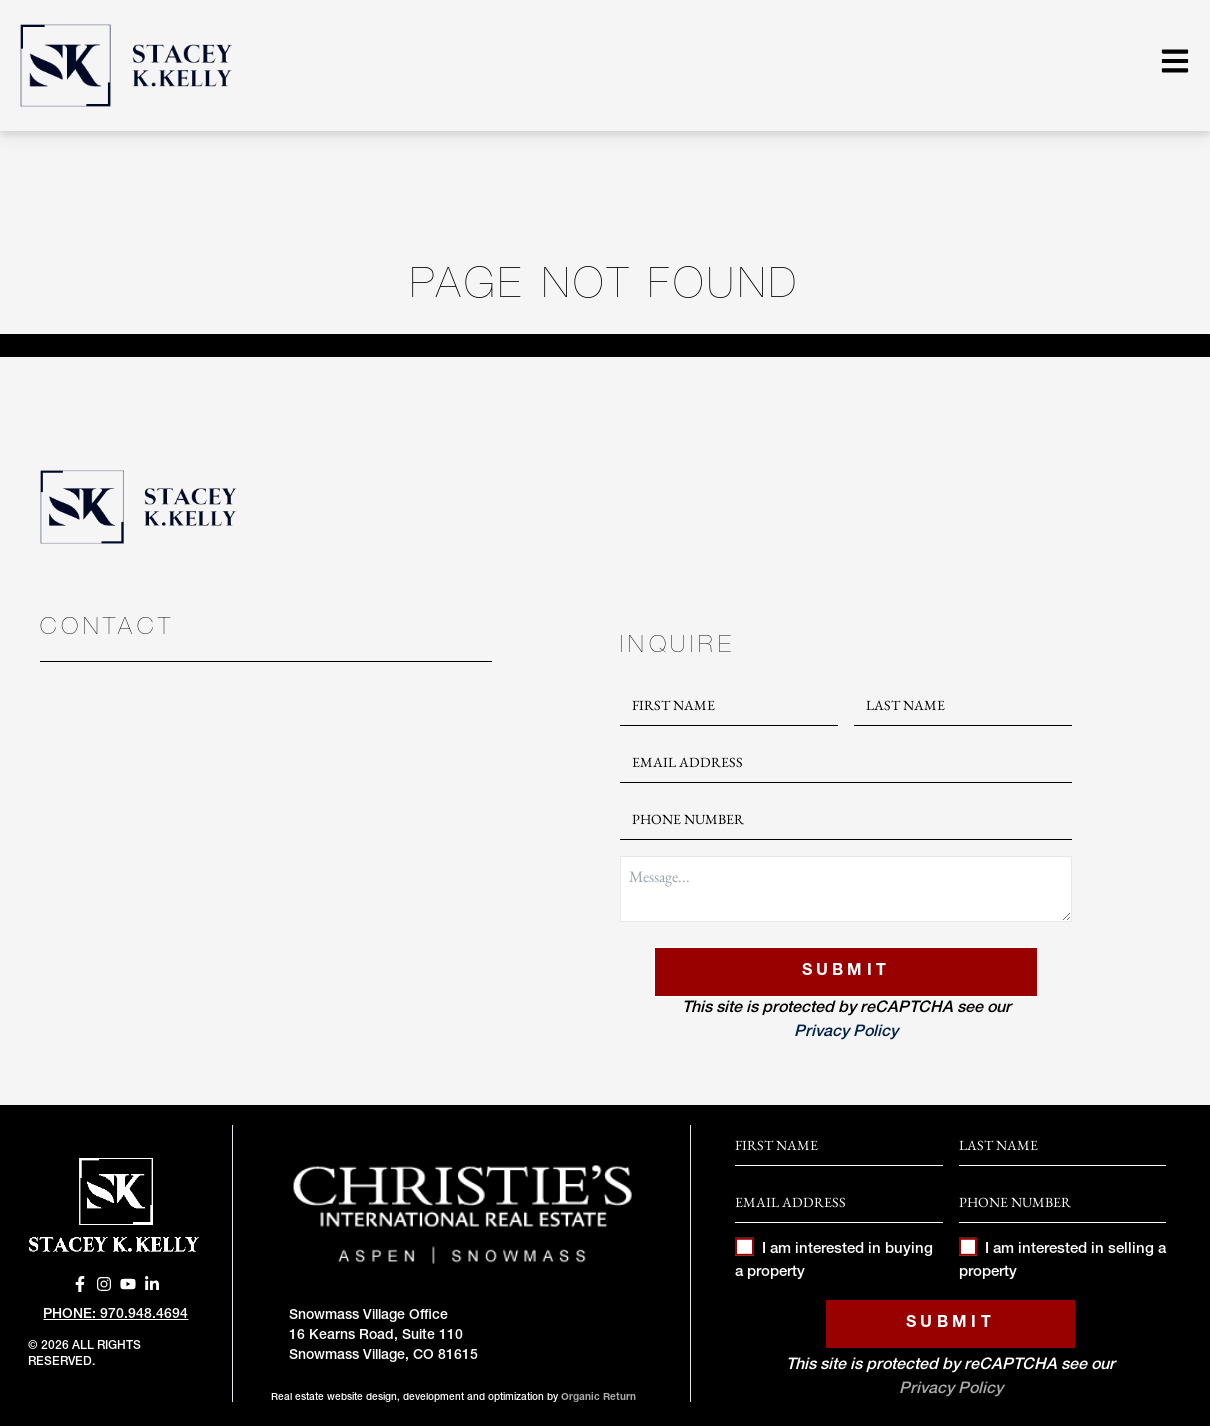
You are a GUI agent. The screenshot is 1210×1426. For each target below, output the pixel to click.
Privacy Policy (846, 1033)
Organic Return (598, 1398)
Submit (846, 972)
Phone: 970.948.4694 (115, 1315)
